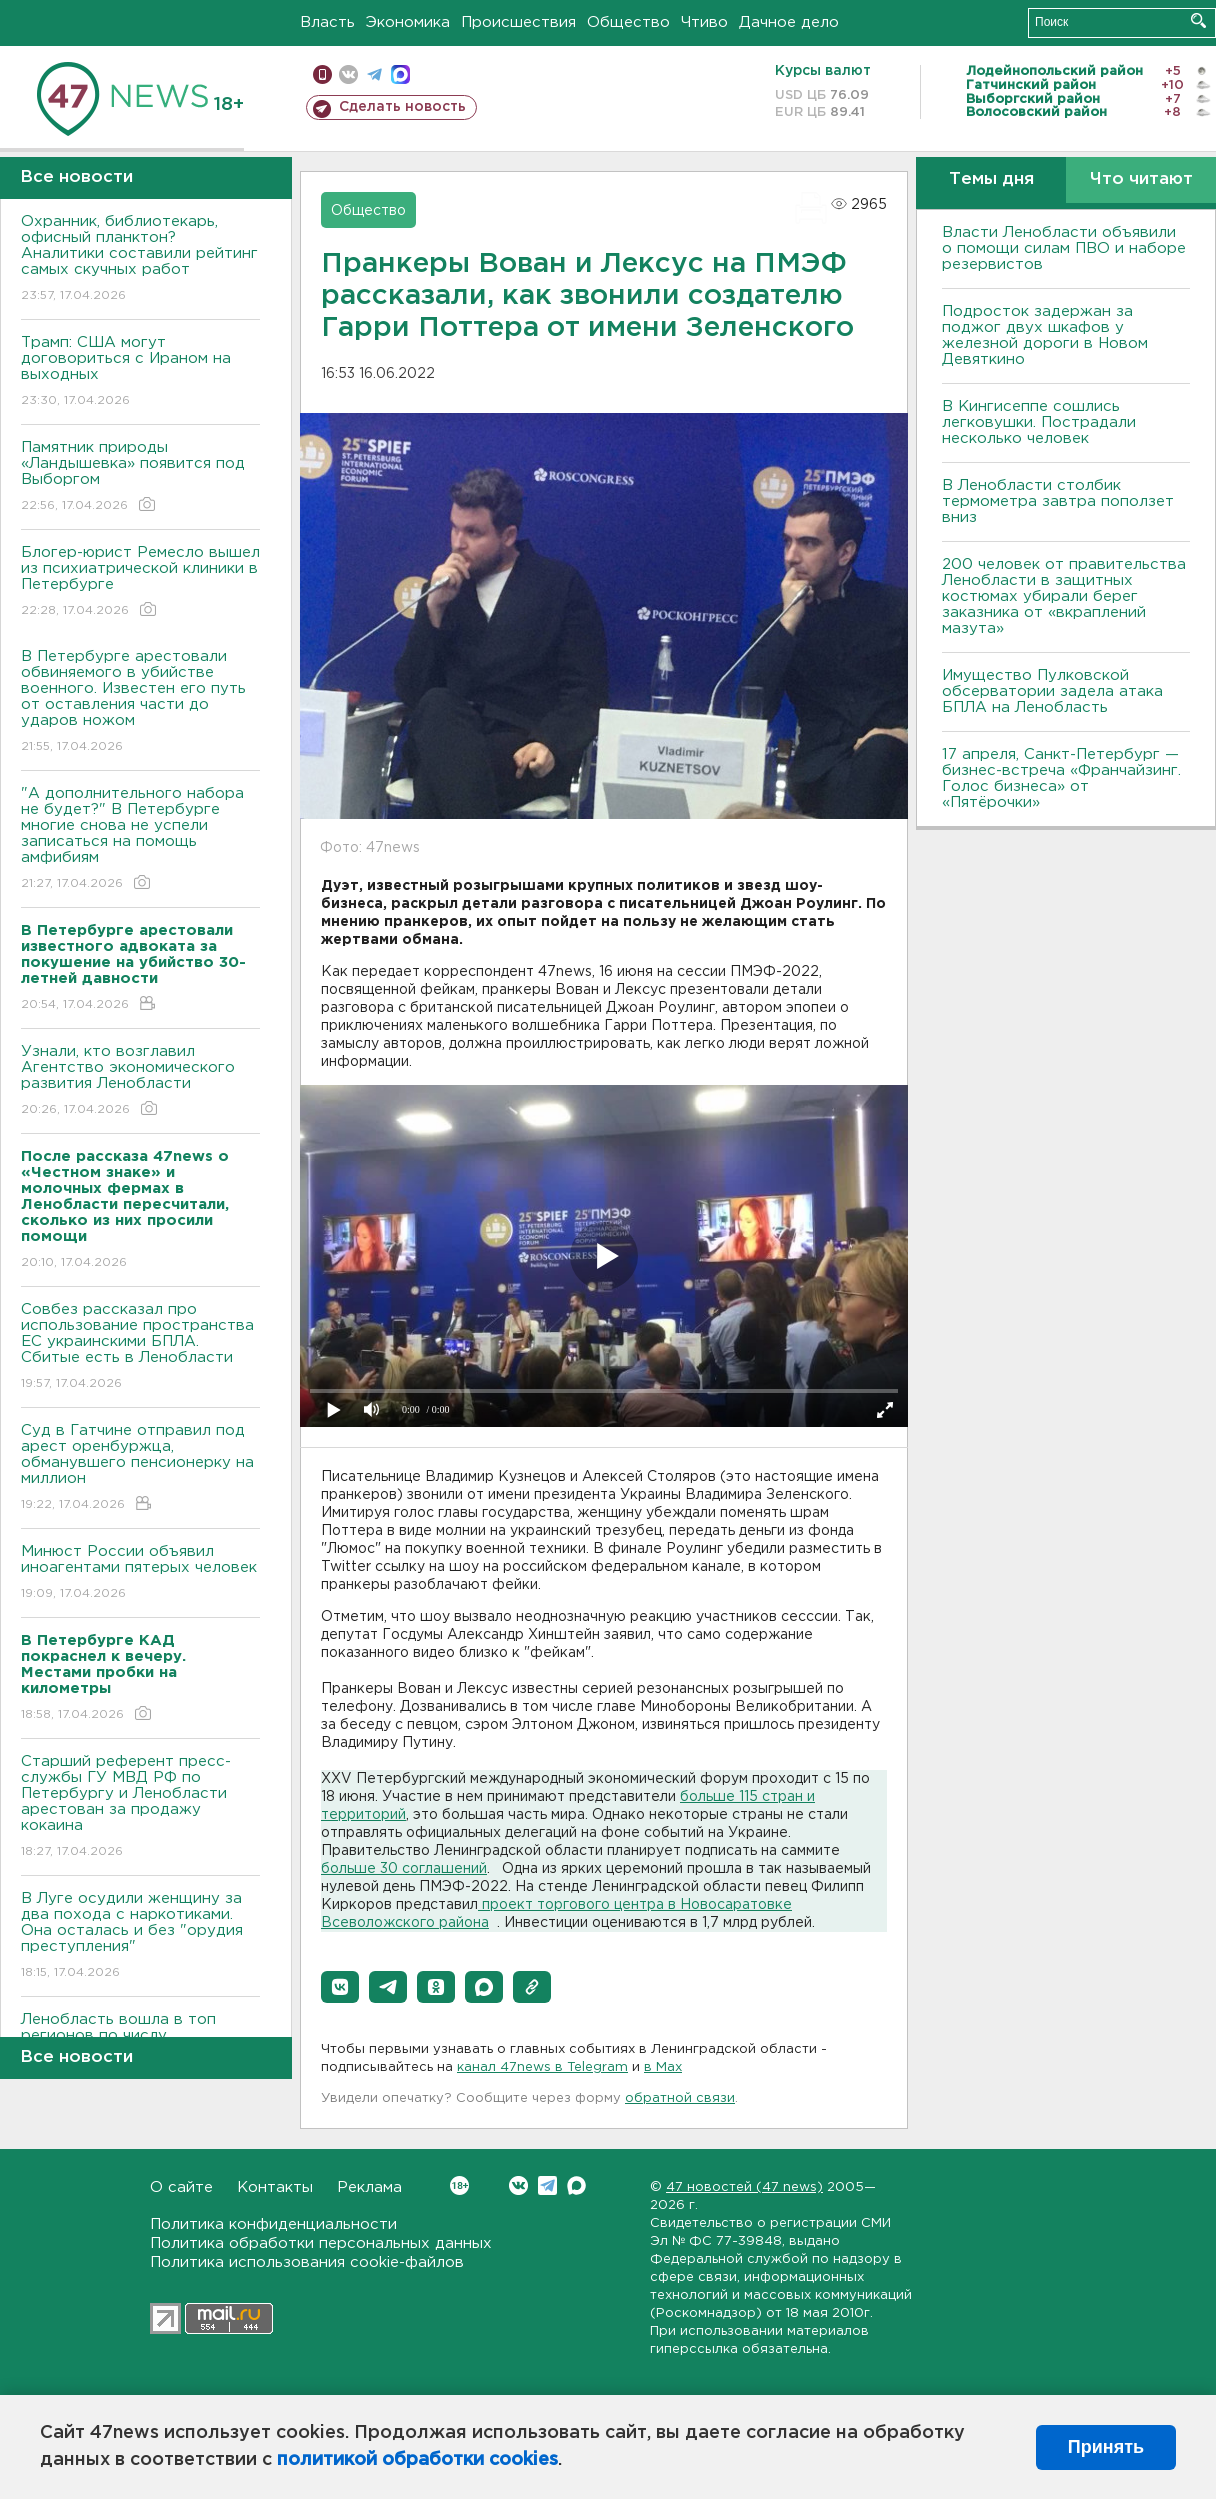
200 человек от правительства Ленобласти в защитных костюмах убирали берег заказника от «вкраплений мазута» (1064, 596)
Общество (628, 22)
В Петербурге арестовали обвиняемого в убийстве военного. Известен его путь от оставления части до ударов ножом (140, 702)
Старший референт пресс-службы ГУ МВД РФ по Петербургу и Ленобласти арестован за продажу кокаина (140, 1807)
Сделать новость (402, 107)
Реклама (369, 2187)
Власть (327, 22)
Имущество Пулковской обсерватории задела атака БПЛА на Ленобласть (1052, 691)
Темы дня (991, 179)
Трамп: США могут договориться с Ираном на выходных (140, 372)
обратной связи (680, 2098)
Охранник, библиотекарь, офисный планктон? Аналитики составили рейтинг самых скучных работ (140, 259)
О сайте (181, 2187)
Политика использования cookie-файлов (307, 2262)
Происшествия (518, 22)
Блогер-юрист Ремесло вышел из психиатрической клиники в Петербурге (140, 582)
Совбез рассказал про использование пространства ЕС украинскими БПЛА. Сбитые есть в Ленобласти (140, 1347)
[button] (340, 1987)
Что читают (1141, 179)
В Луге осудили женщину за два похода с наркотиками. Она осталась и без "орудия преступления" (140, 1936)
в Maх (663, 2067)
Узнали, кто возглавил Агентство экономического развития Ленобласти (140, 1081)
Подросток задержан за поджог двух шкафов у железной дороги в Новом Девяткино (1045, 335)
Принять (1106, 2447)
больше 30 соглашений (404, 1869)
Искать (1198, 20)
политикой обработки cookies (417, 2460)
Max (576, 2185)
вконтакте (348, 74)
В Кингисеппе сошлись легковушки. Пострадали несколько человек (1039, 422)
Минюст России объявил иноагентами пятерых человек (140, 1573)
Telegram (547, 2185)
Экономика (408, 22)
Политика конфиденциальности (273, 2224)
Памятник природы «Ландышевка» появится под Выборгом (140, 477)
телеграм (374, 74)
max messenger (400, 74)
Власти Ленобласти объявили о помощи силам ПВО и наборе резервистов (1064, 248)
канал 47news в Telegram (542, 2067)
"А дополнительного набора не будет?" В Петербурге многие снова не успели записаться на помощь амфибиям (140, 839)
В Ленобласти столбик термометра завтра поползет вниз (1058, 501)
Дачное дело (789, 22)
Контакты (275, 2187)
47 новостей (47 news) (744, 2187)
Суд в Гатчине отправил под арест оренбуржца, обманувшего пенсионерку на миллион (140, 1468)
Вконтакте (459, 2185)
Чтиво (704, 22)
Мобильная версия (322, 74)
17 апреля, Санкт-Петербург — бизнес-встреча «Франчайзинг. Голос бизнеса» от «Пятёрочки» (1061, 778)
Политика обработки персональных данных (321, 2243)
